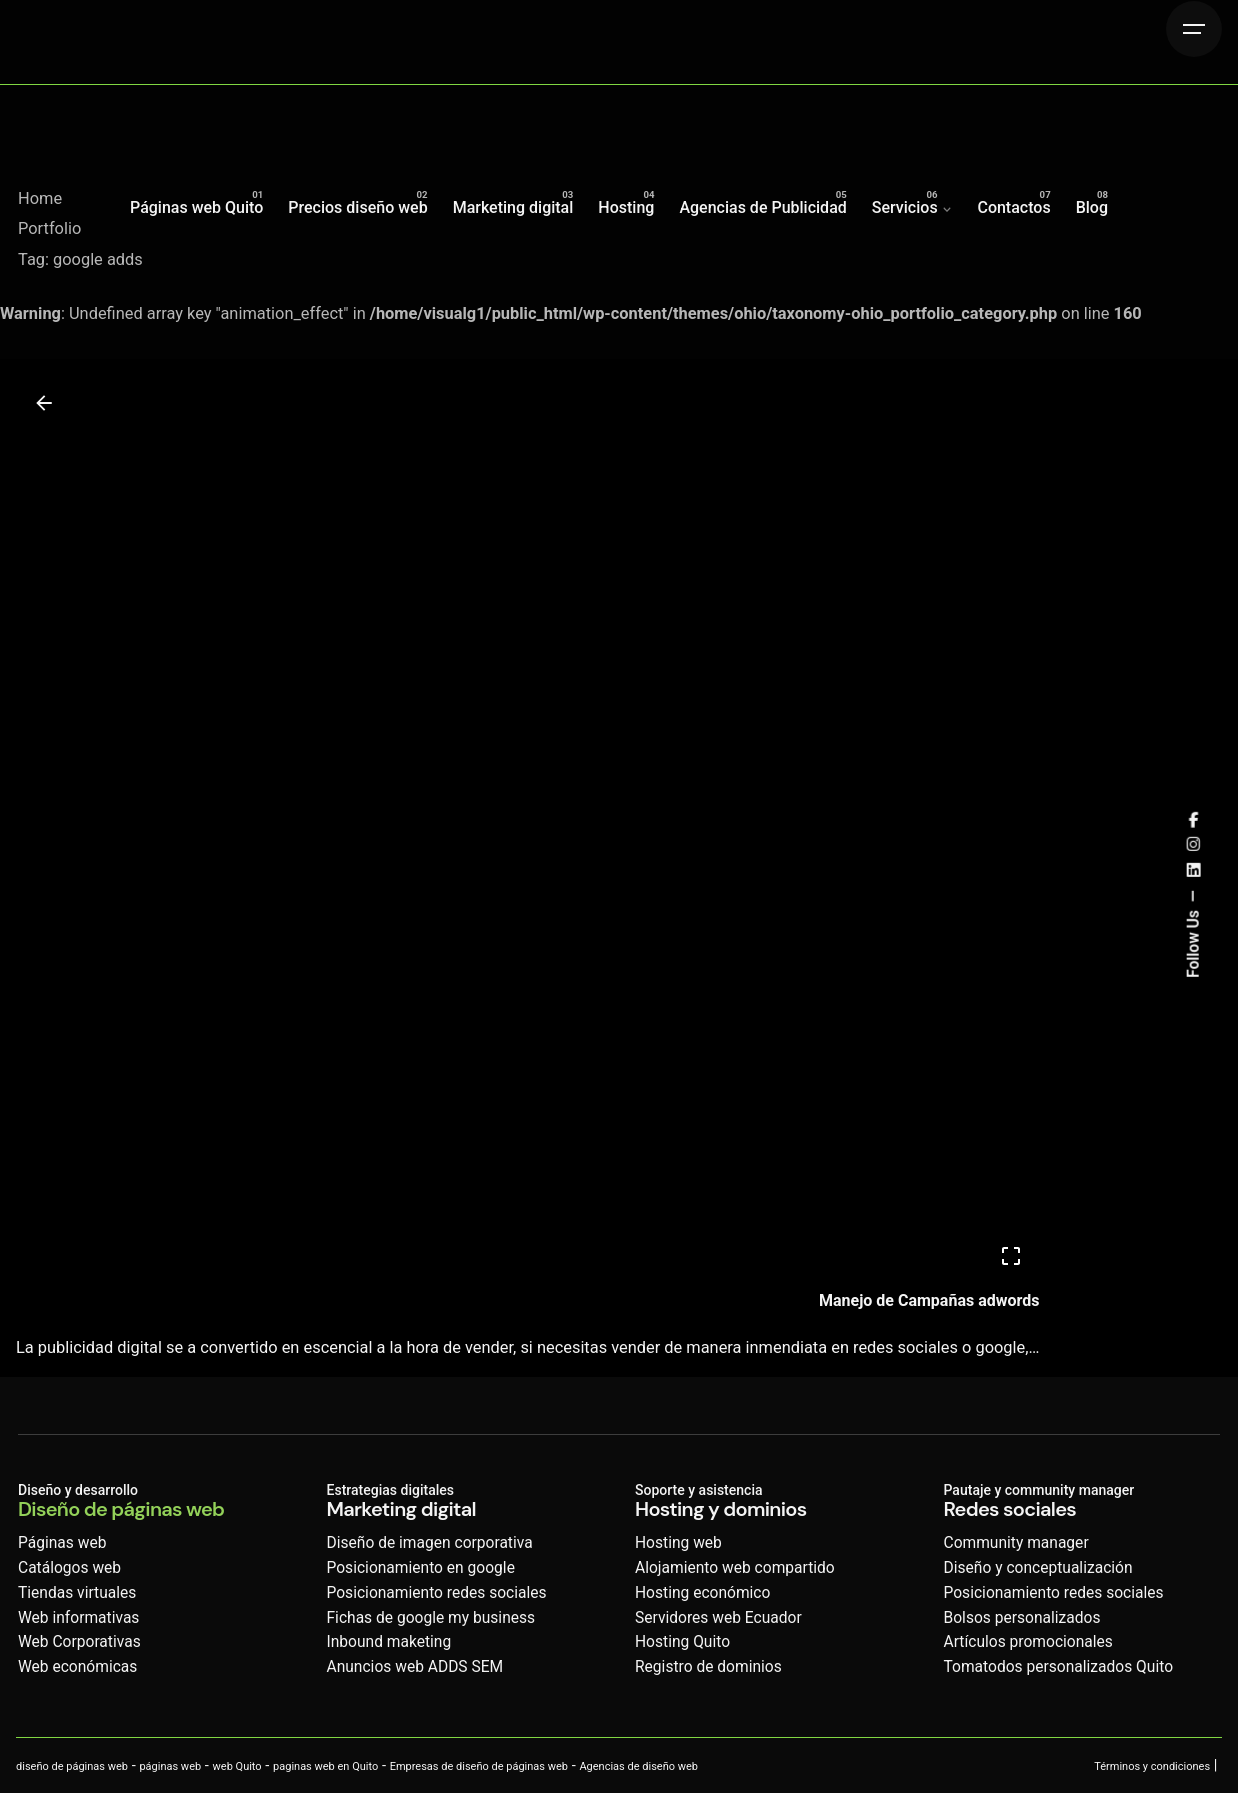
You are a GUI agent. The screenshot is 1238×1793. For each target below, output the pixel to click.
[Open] (1011, 1256)
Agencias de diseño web (638, 1766)
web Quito (237, 1766)
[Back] (44, 403)
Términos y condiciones (1152, 1766)
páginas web (170, 1766)
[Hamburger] (1194, 29)
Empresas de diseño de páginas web (479, 1766)
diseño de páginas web (72, 1766)
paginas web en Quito (325, 1766)
